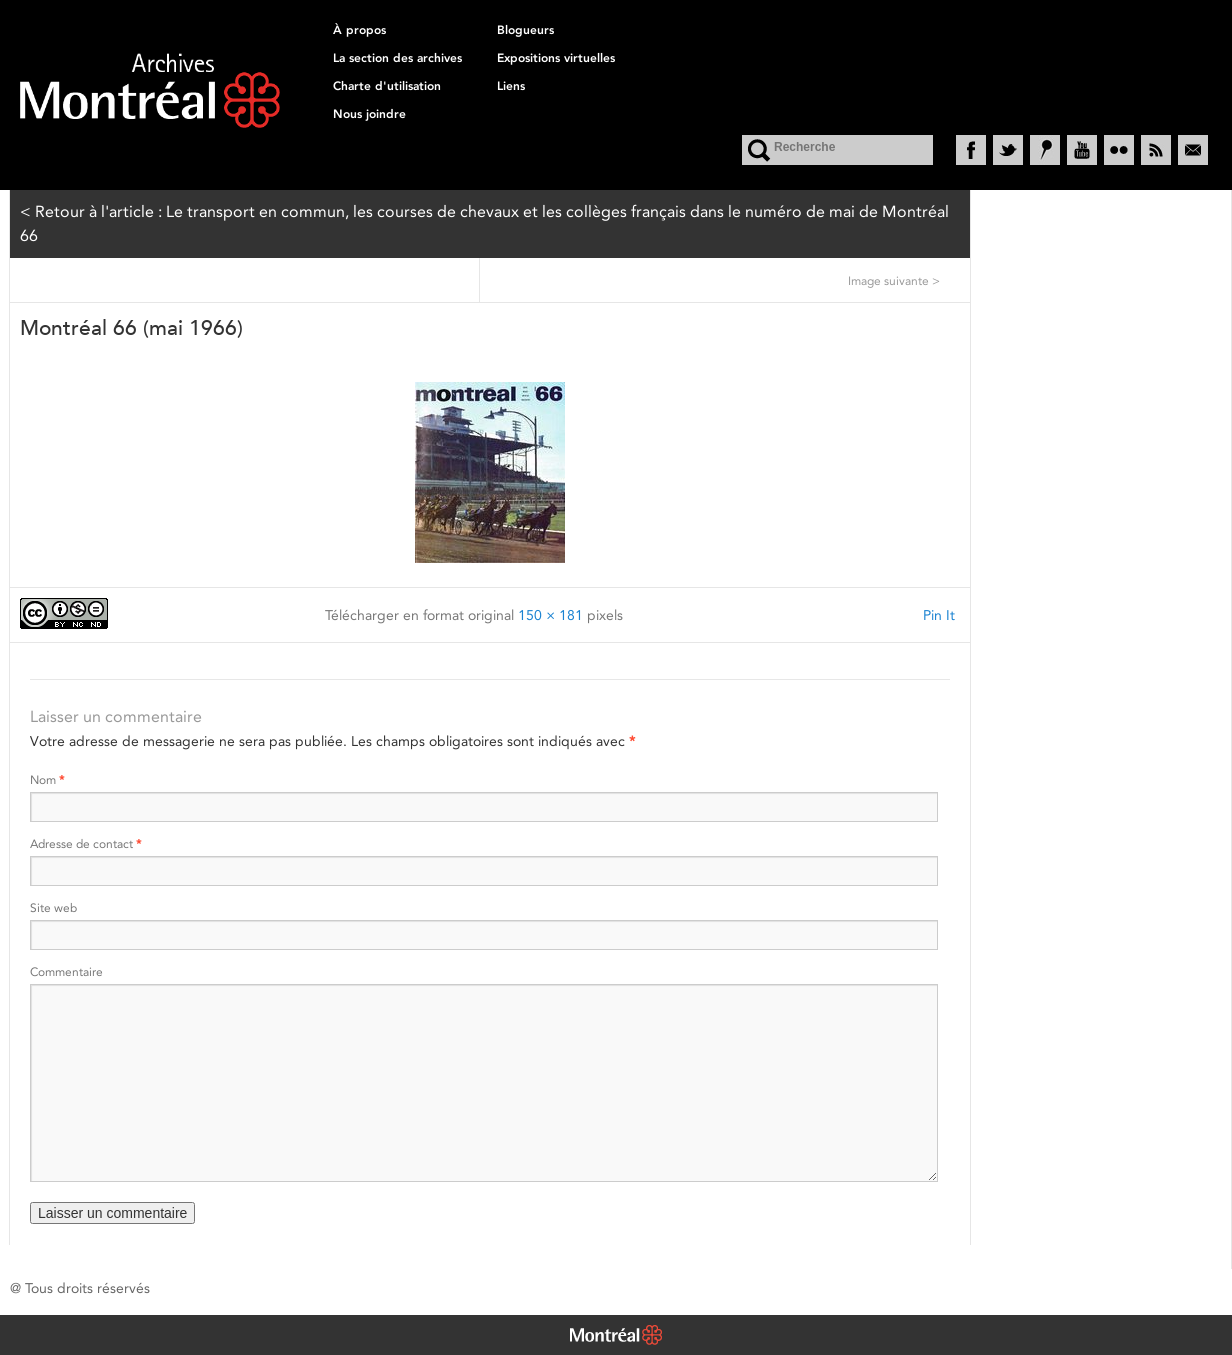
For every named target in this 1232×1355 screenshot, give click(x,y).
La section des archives (397, 58)
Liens (511, 86)
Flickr (1119, 150)
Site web (53, 907)
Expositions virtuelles (556, 58)
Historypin (1045, 150)
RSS (1156, 150)
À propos (359, 30)
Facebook (971, 150)
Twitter (1008, 150)
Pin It (939, 615)
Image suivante (894, 280)
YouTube (1082, 150)
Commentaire (66, 971)
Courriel (1193, 150)
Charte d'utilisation (387, 86)
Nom (47, 779)
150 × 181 (550, 615)
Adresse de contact (85, 843)
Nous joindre (369, 114)
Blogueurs (525, 30)
